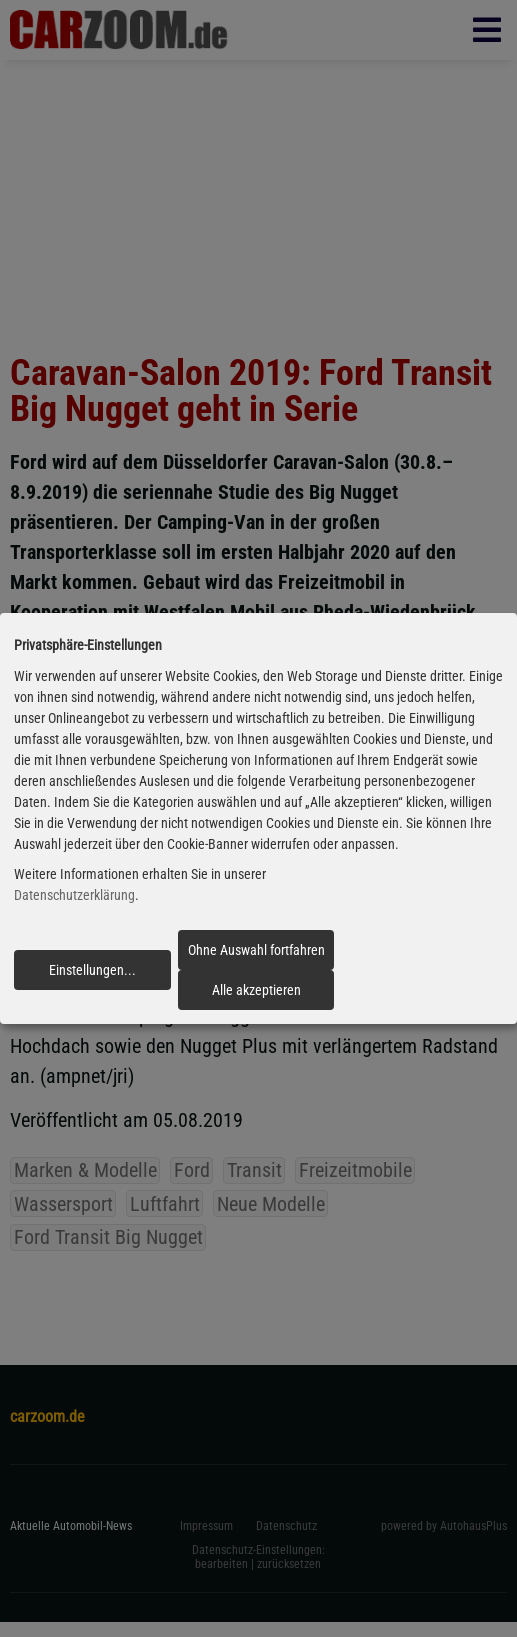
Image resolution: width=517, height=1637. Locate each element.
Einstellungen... (92, 970)
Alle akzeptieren (256, 990)
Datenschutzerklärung (74, 896)
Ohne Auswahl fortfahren (256, 950)
